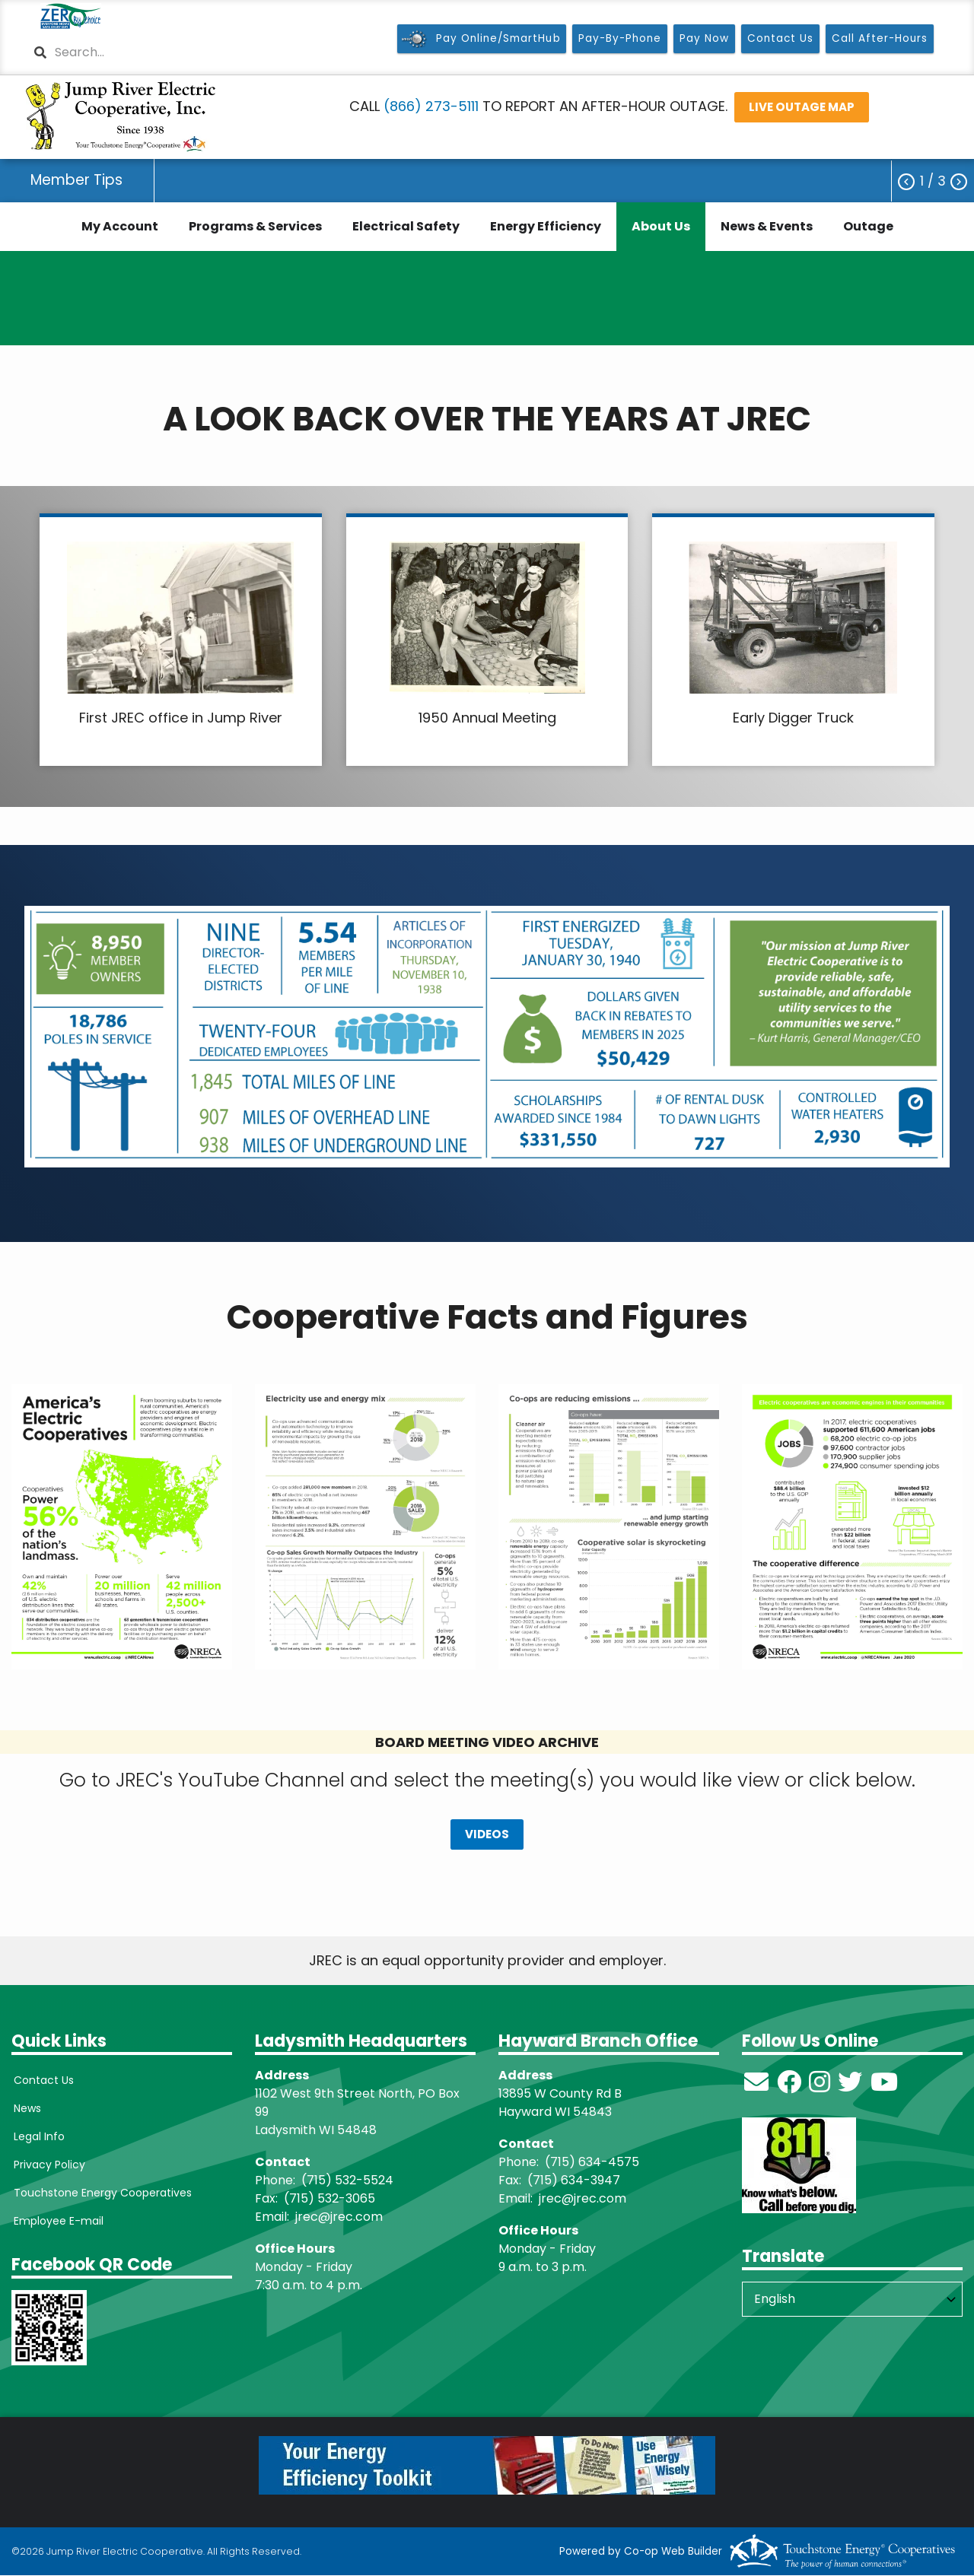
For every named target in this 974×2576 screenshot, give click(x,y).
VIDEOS (487, 1835)
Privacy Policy (47, 2164)
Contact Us (41, 2080)
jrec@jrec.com (339, 2216)
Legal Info (36, 2136)
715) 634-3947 (576, 2180)
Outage (868, 226)
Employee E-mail (56, 2220)
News (25, 2108)
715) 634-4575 (594, 2162)
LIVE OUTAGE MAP (802, 107)
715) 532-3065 (332, 2198)
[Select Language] (852, 2299)
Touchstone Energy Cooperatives (100, 2192)
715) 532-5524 (350, 2180)
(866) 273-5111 (431, 106)
